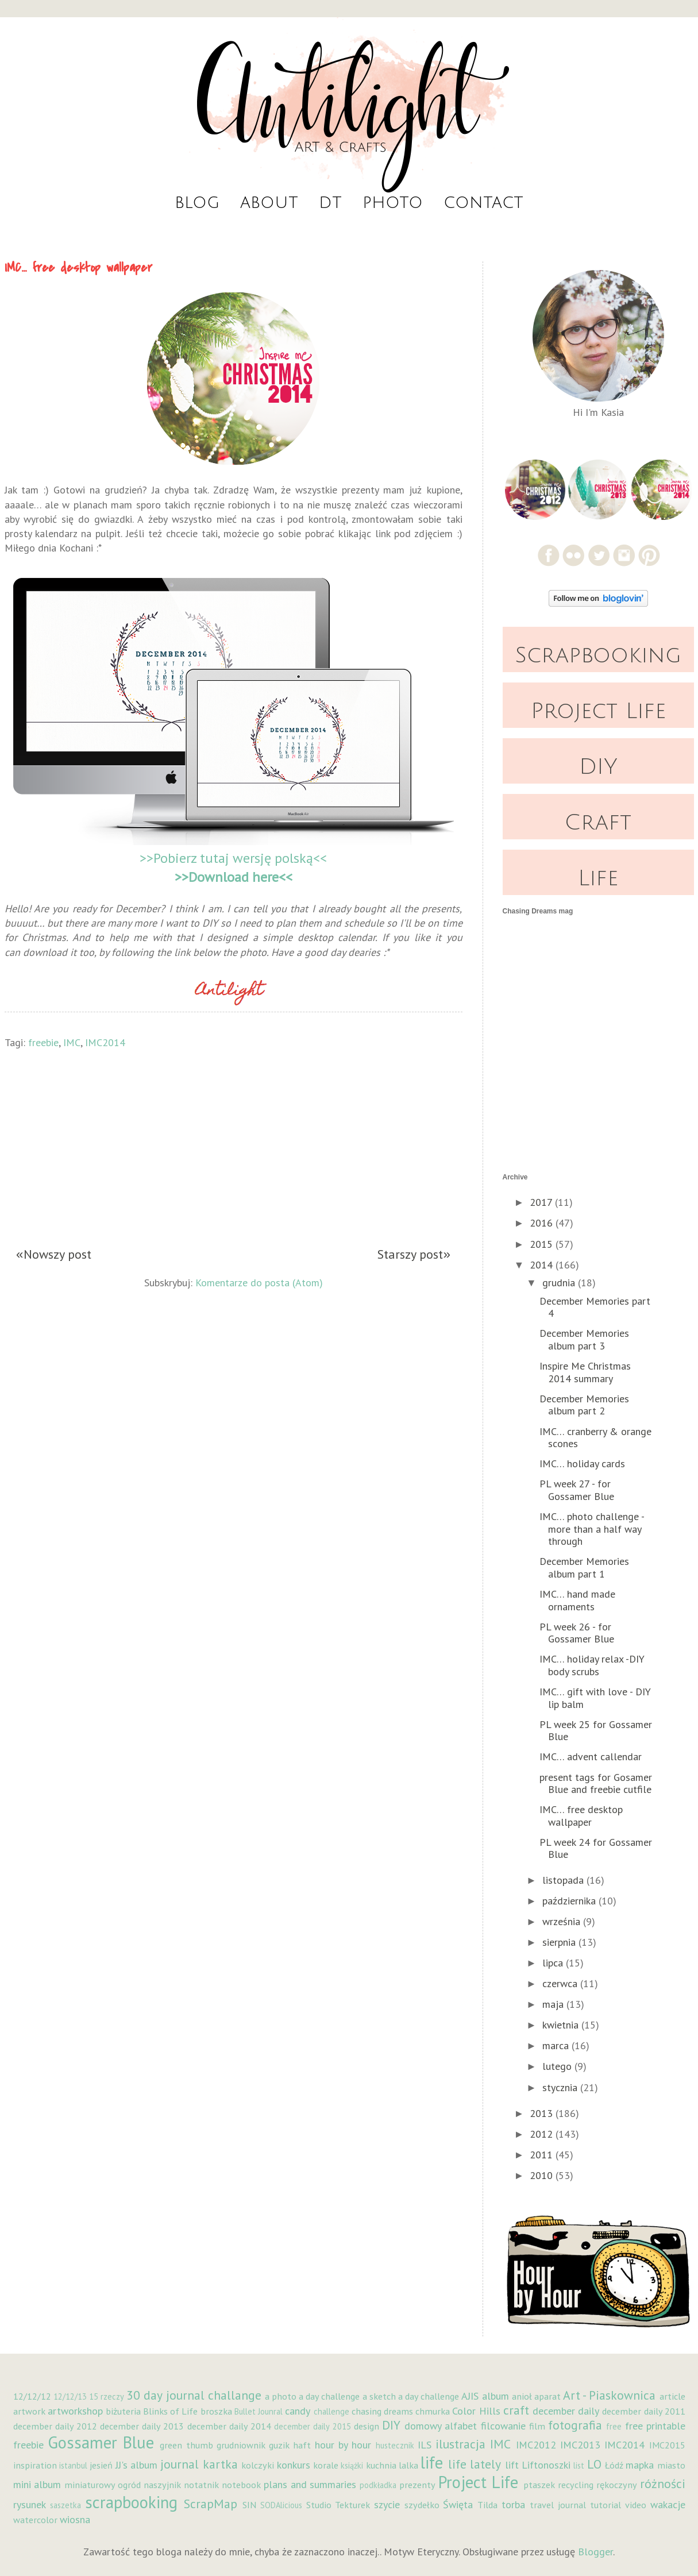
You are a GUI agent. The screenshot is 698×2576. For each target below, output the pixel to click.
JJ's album (136, 2464)
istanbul (73, 2465)
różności (662, 2483)
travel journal (558, 2505)
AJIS (470, 2396)
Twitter (599, 555)
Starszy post (410, 1255)
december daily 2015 (312, 2426)
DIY (598, 767)
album (495, 2396)
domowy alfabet (440, 2425)
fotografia (575, 2425)
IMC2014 (105, 1042)
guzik (279, 2445)
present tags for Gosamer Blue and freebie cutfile (595, 1783)
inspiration (35, 2465)
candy (297, 2410)
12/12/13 (70, 2396)
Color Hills (476, 2410)
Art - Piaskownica (609, 2395)
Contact (483, 202)
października (570, 1900)
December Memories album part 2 (584, 1405)
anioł (522, 2396)
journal (179, 2464)
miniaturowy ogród (102, 2484)
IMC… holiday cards (582, 1463)
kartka (220, 2464)
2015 (543, 1244)
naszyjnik (162, 2484)
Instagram (624, 555)
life (432, 2462)
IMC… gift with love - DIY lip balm (595, 1698)
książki (352, 2465)
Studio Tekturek (338, 2505)
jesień (101, 2465)
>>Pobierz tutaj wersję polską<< (233, 858)
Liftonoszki (546, 2464)
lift (512, 2464)
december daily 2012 (55, 2426)
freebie (43, 1042)
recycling (575, 2484)
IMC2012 (536, 2444)
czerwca (561, 1983)
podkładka (378, 2484)
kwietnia (561, 2024)
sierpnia (560, 1942)
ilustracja (460, 2444)
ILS (424, 2444)
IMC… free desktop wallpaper (581, 1816)
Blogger (595, 2551)
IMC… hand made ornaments (577, 1600)
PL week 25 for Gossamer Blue (595, 1731)
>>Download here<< (233, 877)
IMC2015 (667, 2445)
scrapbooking (131, 2502)
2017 (542, 1202)
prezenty (417, 2484)
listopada (564, 1880)
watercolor (35, 2519)
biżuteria (123, 2411)
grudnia (560, 1282)
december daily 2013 (142, 2426)
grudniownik (241, 2445)
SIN (249, 2505)
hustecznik (395, 2445)
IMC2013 (580, 2444)
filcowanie (503, 2425)
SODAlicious (281, 2505)
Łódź (614, 2465)
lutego (558, 2066)
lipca (554, 1962)
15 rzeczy (106, 2396)
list (578, 2465)
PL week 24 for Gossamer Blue (595, 1848)
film (537, 2426)
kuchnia (381, 2465)
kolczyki (257, 2465)
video (635, 2505)
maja (554, 2004)
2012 (543, 2134)
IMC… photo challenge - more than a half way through (591, 1529)
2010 (543, 2175)
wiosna (75, 2519)
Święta (458, 2504)
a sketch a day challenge (411, 2396)
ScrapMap (210, 2504)
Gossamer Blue (101, 2442)
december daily (566, 2410)
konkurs (293, 2464)
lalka (408, 2465)
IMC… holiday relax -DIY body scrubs (592, 1665)
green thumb (186, 2445)
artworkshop (75, 2410)
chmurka (432, 2411)
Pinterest (649, 555)
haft (302, 2445)
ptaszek (539, 2484)
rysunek (29, 2504)
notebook (241, 2484)
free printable (655, 2425)
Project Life (598, 711)
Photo (393, 202)
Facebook (548, 555)
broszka (216, 2411)
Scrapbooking (598, 655)
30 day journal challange (193, 2395)
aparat (547, 2396)
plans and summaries (310, 2484)
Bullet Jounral (258, 2411)
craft (516, 2410)
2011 (543, 2154)
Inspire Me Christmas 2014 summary (585, 1372)
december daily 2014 (229, 2426)
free (614, 2426)
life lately (474, 2464)
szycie (387, 2504)
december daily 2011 (643, 2411)
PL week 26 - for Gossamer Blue (576, 1633)
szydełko (421, 2505)
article (672, 2396)
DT (330, 202)
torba (513, 2504)
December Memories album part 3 (584, 1339)
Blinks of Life (170, 2411)
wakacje (667, 2504)
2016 (543, 1222)
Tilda (487, 2505)
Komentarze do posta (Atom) (259, 1281)
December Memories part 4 (594, 1307)
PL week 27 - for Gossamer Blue (576, 1490)
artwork (29, 2411)
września (562, 1921)
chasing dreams (382, 2411)
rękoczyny (616, 2484)
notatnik (201, 2484)
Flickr (573, 555)
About (269, 202)
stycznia (561, 2087)
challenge (331, 2411)
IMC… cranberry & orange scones (595, 1438)
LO (594, 2464)
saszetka (65, 2505)
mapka (640, 2464)
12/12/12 (32, 2396)
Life (598, 878)
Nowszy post (57, 1255)
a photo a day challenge (312, 2396)
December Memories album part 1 (584, 1567)
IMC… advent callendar (590, 1756)
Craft (598, 823)
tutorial (605, 2505)
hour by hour (343, 2444)
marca (557, 2045)
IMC (71, 1042)
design (366, 2426)
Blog (197, 202)
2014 (543, 1264)
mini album (37, 2484)
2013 (543, 2113)
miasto (671, 2465)
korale (325, 2465)
